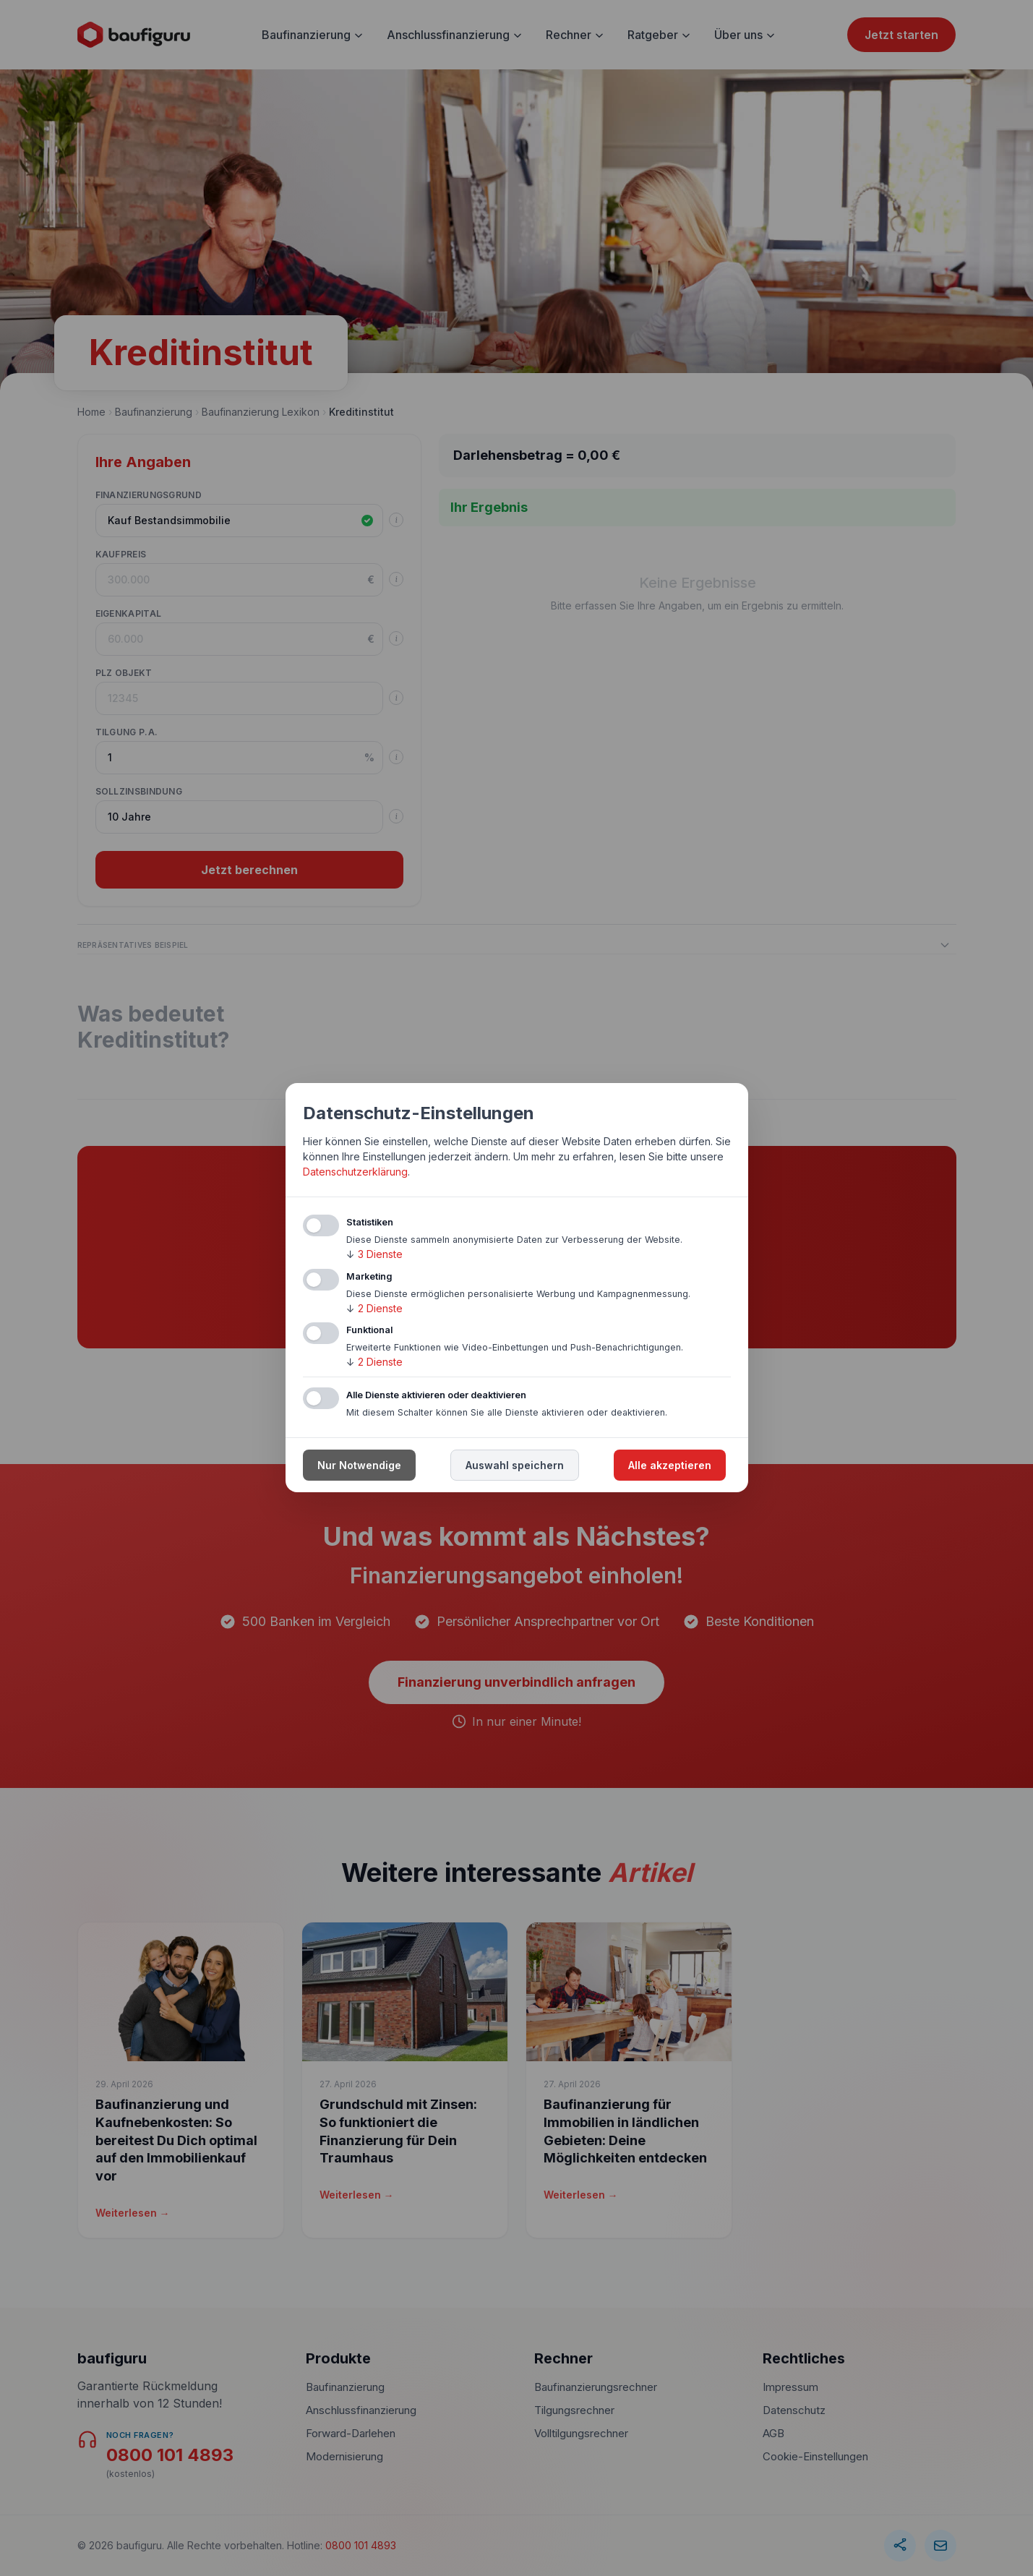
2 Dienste (374, 1308)
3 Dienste (374, 1254)
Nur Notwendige (359, 1466)
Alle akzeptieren (669, 1466)
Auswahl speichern (515, 1466)
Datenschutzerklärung (355, 1171)
